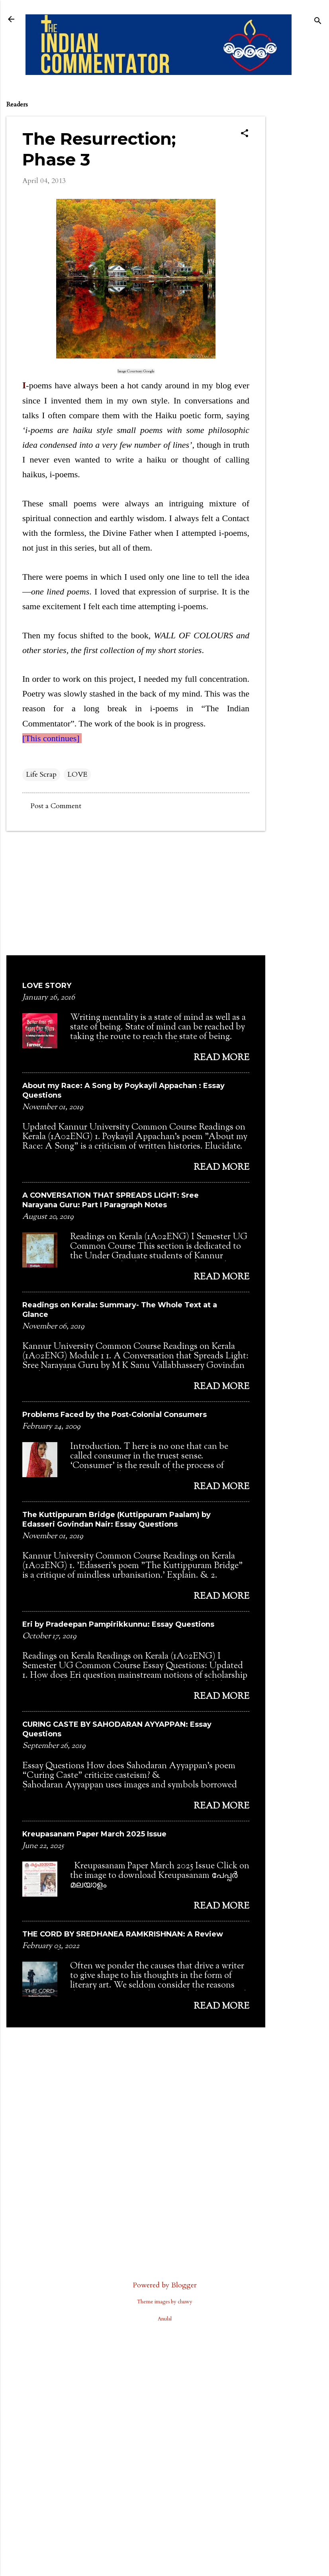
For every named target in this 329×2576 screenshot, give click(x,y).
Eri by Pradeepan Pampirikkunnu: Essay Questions (118, 1624)
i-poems (164, 708)
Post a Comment (55, 806)
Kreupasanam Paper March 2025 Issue (94, 1834)
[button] (244, 134)
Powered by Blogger (165, 2285)
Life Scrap (41, 774)
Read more (221, 1058)
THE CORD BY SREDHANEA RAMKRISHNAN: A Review (122, 1934)
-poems (37, 385)
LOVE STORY (46, 985)
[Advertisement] (297, 212)
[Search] (318, 22)
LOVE (77, 774)
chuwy (185, 2302)
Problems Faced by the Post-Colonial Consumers (114, 1414)
